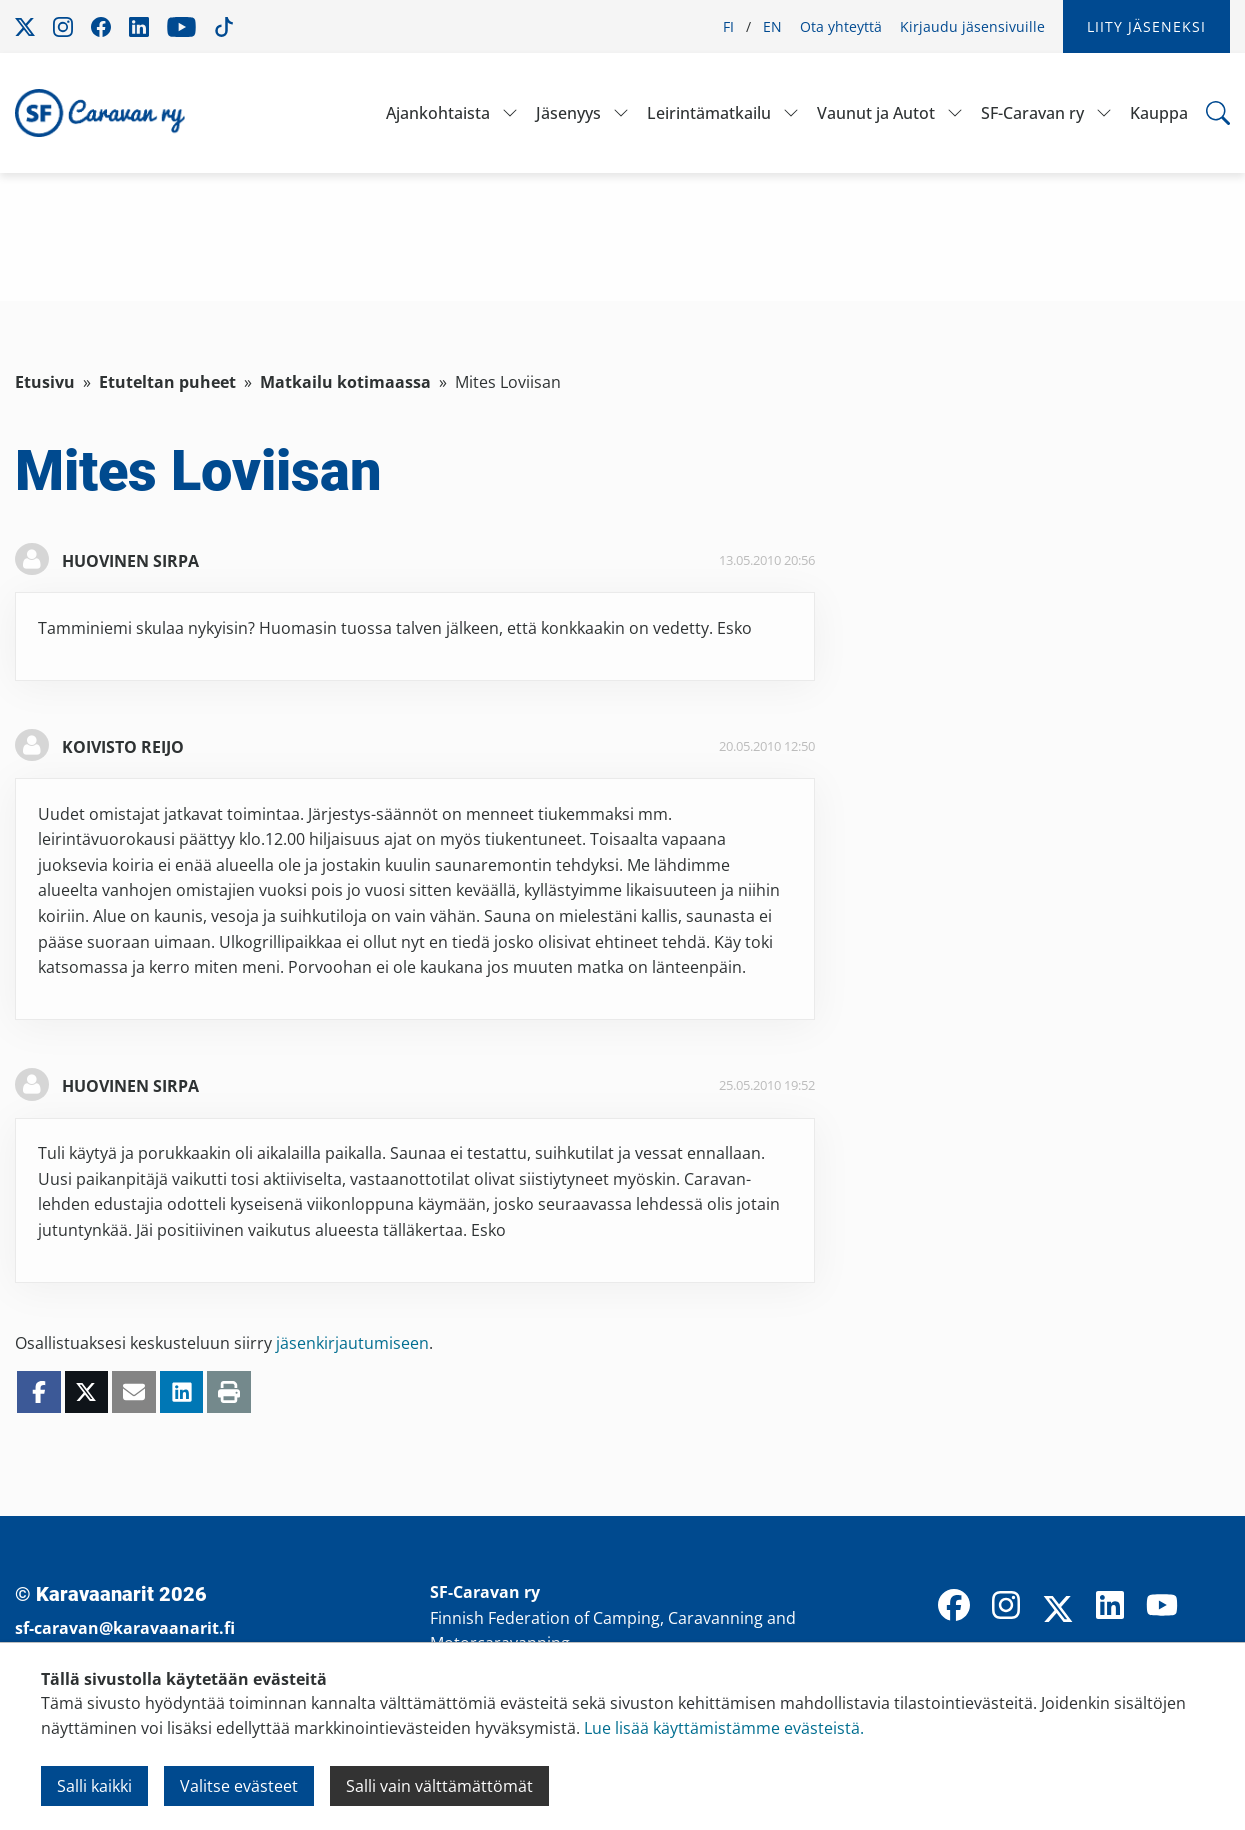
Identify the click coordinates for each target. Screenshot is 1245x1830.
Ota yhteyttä (841, 26)
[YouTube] (1162, 1607)
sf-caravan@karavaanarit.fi (125, 1628)
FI (728, 26)
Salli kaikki (94, 1786)
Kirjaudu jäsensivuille (972, 26)
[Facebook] (954, 1607)
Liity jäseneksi (1146, 26)
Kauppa (1159, 113)
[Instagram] (1006, 1607)
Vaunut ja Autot (876, 113)
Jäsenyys (568, 113)
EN (772, 26)
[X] (1058, 1611)
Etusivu (45, 382)
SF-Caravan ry (1032, 113)
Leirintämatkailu (709, 113)
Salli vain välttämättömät (439, 1786)
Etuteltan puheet (167, 382)
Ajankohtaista (438, 113)
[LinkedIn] (1110, 1607)
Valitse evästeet (239, 1786)
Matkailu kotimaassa (345, 382)
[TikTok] (1214, 1607)
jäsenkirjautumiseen (352, 1343)
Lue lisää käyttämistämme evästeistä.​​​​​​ (724, 1728)
